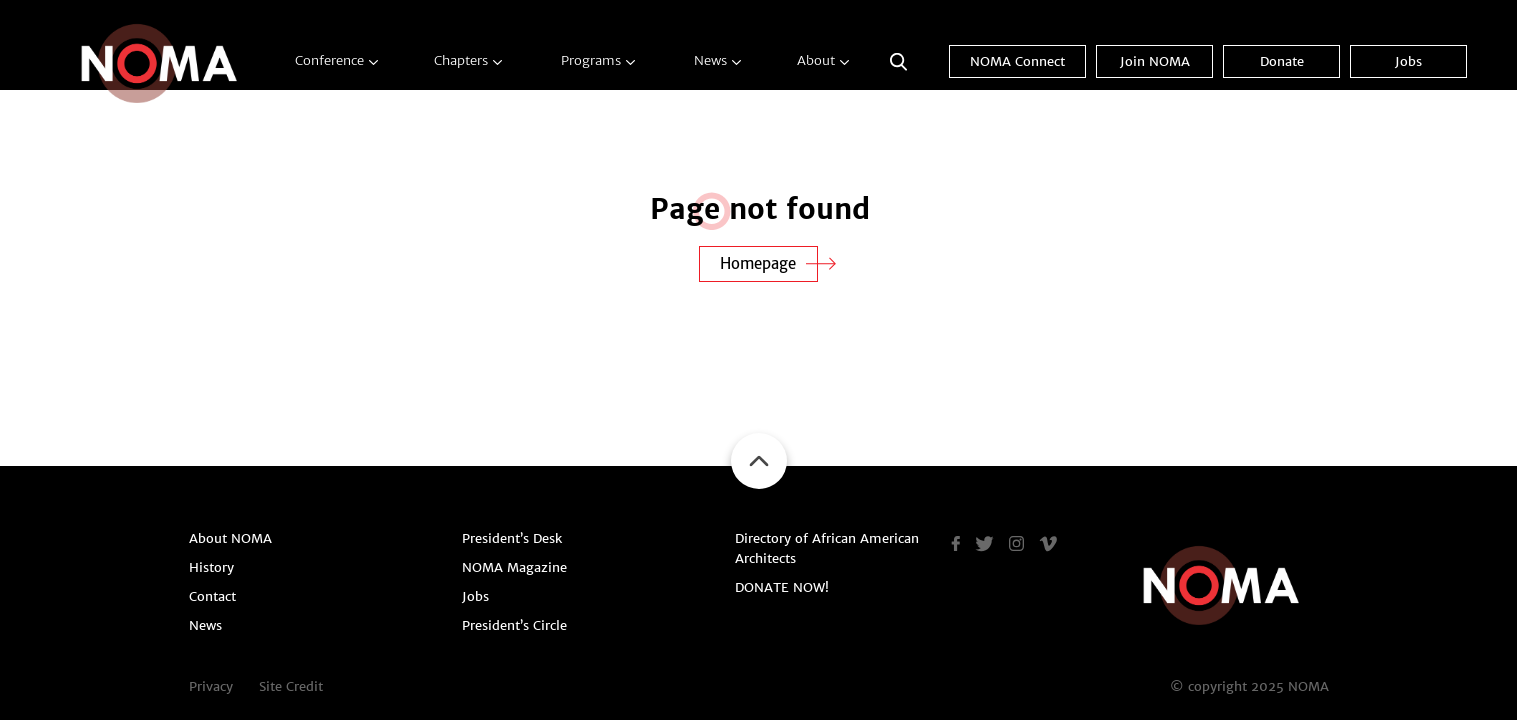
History (211, 567)
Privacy (211, 686)
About (816, 60)
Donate (1282, 61)
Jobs (1408, 61)
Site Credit (291, 686)
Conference (329, 60)
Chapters (461, 60)
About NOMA (230, 538)
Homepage (758, 263)
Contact (212, 596)
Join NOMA (1155, 61)
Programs (591, 60)
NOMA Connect (1017, 61)
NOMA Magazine (514, 567)
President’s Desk (512, 538)
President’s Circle (514, 625)
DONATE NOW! (782, 587)
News (710, 60)
